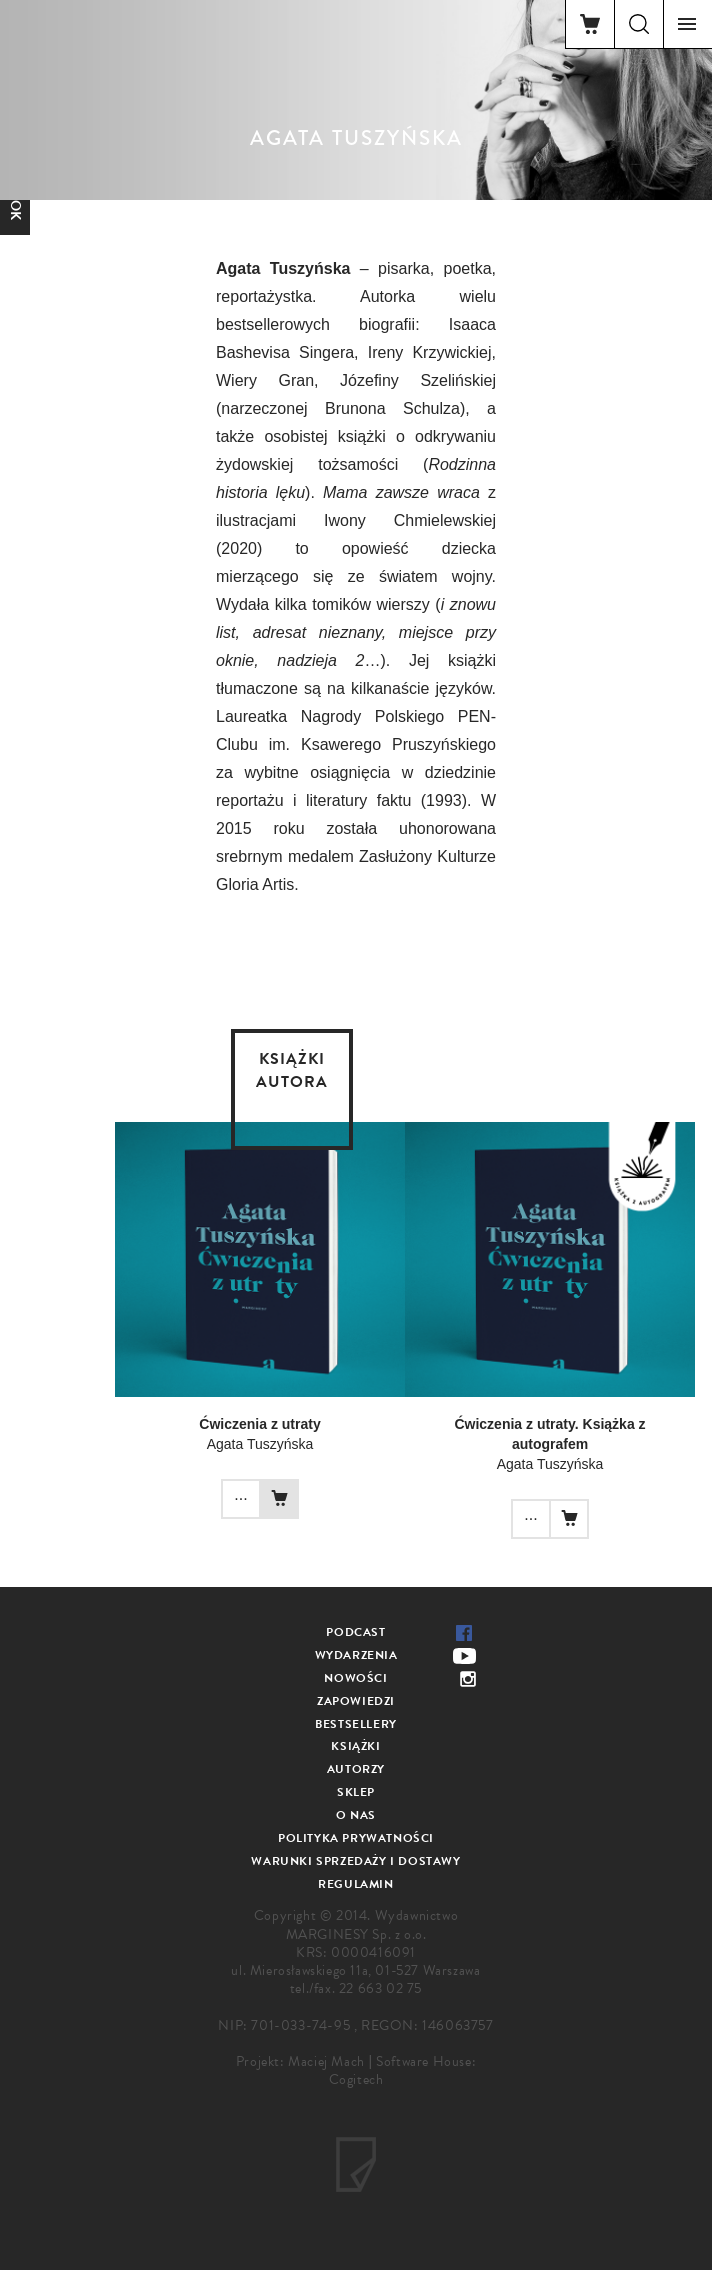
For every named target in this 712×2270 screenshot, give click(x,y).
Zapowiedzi (356, 1701)
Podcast (355, 1632)
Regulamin (355, 1884)
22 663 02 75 (380, 1988)
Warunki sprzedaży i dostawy (355, 1861)
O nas (356, 1815)
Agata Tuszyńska (260, 1444)
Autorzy (356, 1769)
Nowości (355, 1678)
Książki (355, 1746)
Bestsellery (356, 1724)
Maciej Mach (326, 2061)
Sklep (356, 1792)
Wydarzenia (356, 1655)
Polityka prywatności (356, 1838)
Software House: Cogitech (403, 2070)
